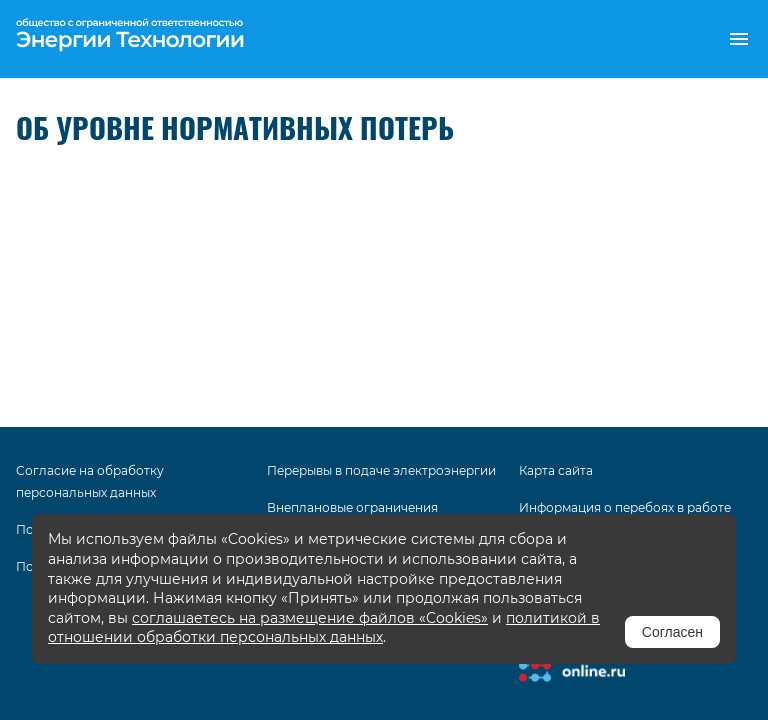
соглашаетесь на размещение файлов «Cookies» (310, 618)
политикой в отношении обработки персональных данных (324, 628)
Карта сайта (556, 470)
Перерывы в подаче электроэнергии (381, 470)
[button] (739, 39)
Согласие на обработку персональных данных (90, 481)
